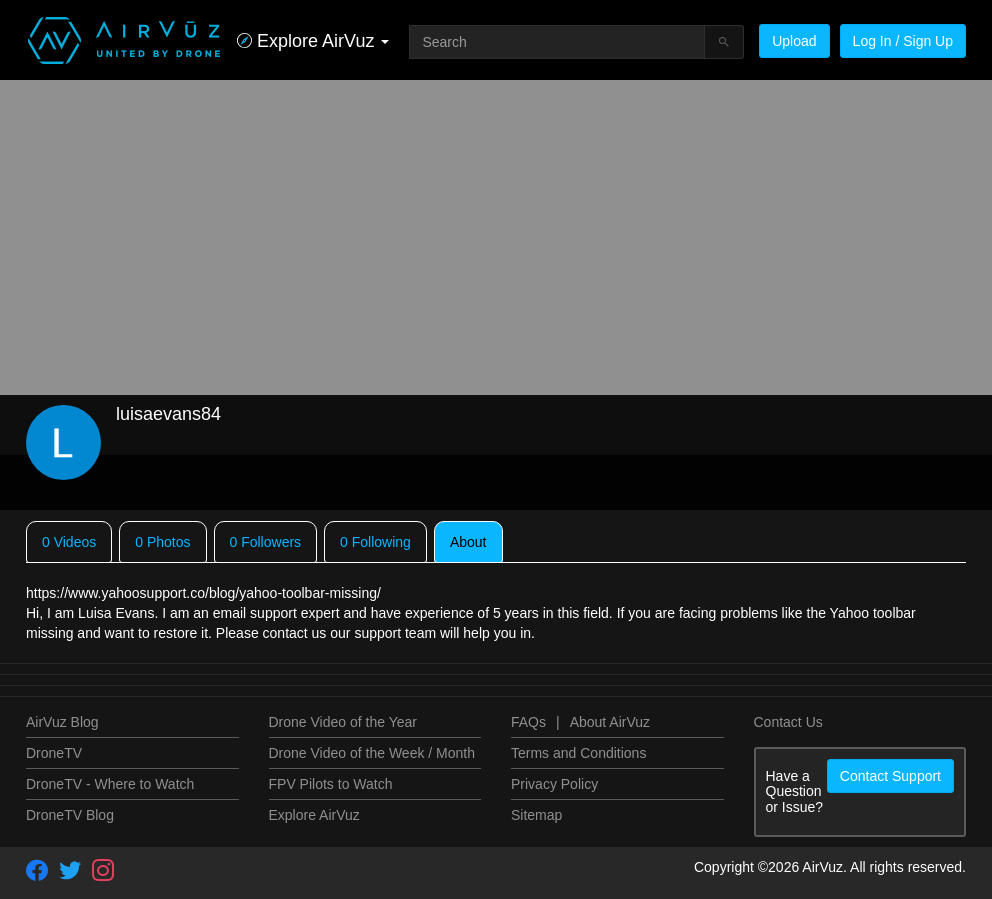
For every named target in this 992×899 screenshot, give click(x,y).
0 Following (375, 542)
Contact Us (788, 722)
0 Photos (162, 542)
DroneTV (54, 753)
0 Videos (69, 542)
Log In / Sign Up (903, 41)
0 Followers (266, 542)
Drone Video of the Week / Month (372, 753)
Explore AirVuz (314, 815)
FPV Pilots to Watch (331, 784)
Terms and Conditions (578, 753)
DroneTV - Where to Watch (110, 784)
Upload (794, 41)
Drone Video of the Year (343, 722)
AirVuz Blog (62, 722)
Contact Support (890, 776)
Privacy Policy (554, 784)
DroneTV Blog (70, 815)
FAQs (528, 722)
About (468, 542)
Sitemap (536, 815)
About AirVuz (610, 722)
